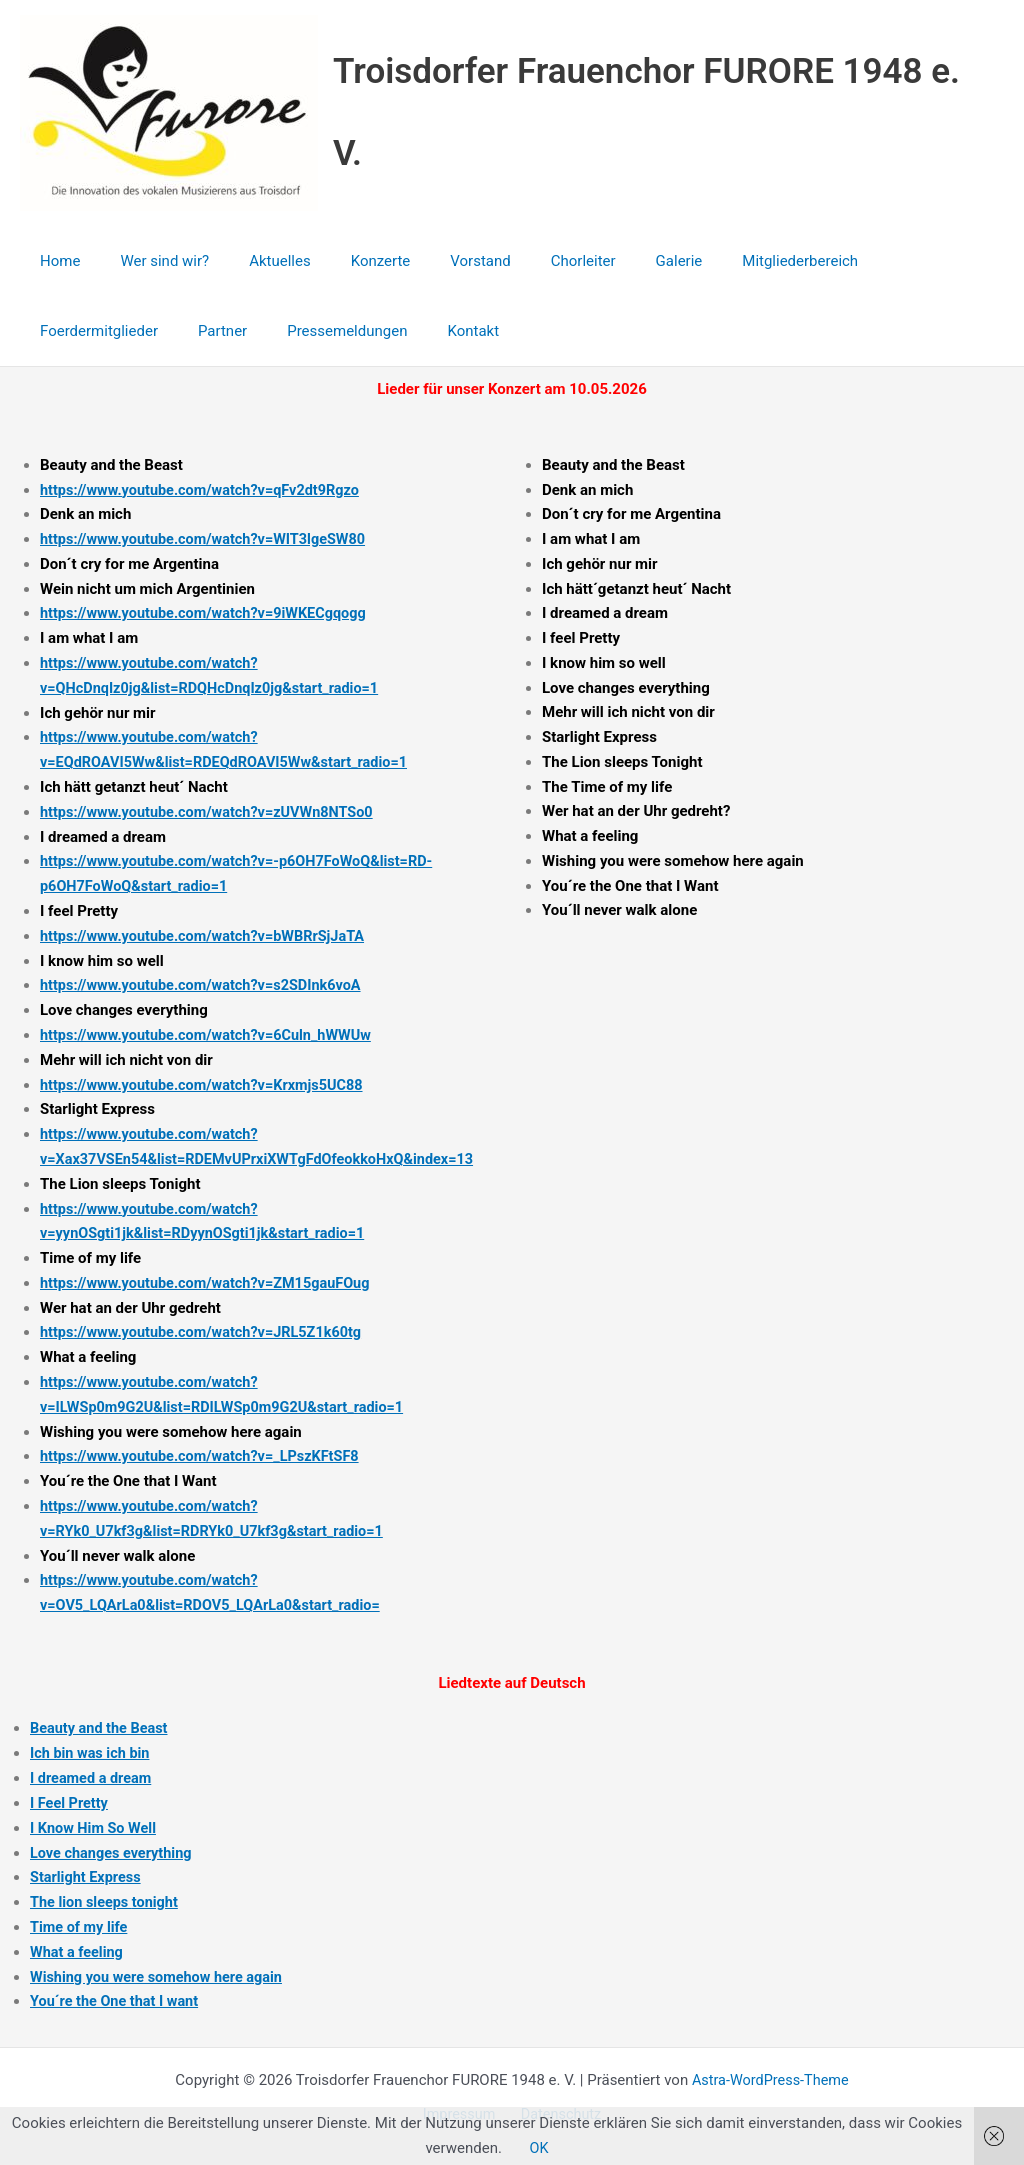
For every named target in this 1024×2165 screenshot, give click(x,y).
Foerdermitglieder (872, 261)
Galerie (614, 261)
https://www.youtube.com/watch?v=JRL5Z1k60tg (207, 1331)
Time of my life (80, 1924)
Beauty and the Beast (101, 1726)
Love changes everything (114, 1850)
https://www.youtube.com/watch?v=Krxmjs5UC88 (207, 1084)
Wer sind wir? (149, 261)
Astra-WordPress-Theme (770, 2077)
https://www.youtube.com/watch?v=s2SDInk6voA (206, 985)
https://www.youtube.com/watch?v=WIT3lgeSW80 (209, 539)
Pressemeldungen (174, 331)
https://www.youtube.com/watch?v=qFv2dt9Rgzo (205, 490)
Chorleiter (528, 261)
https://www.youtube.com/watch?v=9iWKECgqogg (209, 613)
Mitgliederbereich (725, 261)
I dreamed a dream (93, 1776)
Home (55, 261)
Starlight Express (87, 1875)
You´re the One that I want (117, 1999)
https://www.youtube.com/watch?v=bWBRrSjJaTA (208, 935)
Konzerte (346, 261)
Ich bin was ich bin (92, 1751)
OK (539, 2148)
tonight (160, 1900)
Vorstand (435, 261)
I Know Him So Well (95, 1825)
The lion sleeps (83, 1900)
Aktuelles (255, 261)
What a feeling (78, 1949)
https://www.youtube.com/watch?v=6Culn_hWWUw (212, 1034)
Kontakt (290, 331)
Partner (59, 331)
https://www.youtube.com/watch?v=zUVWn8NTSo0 (213, 811)
